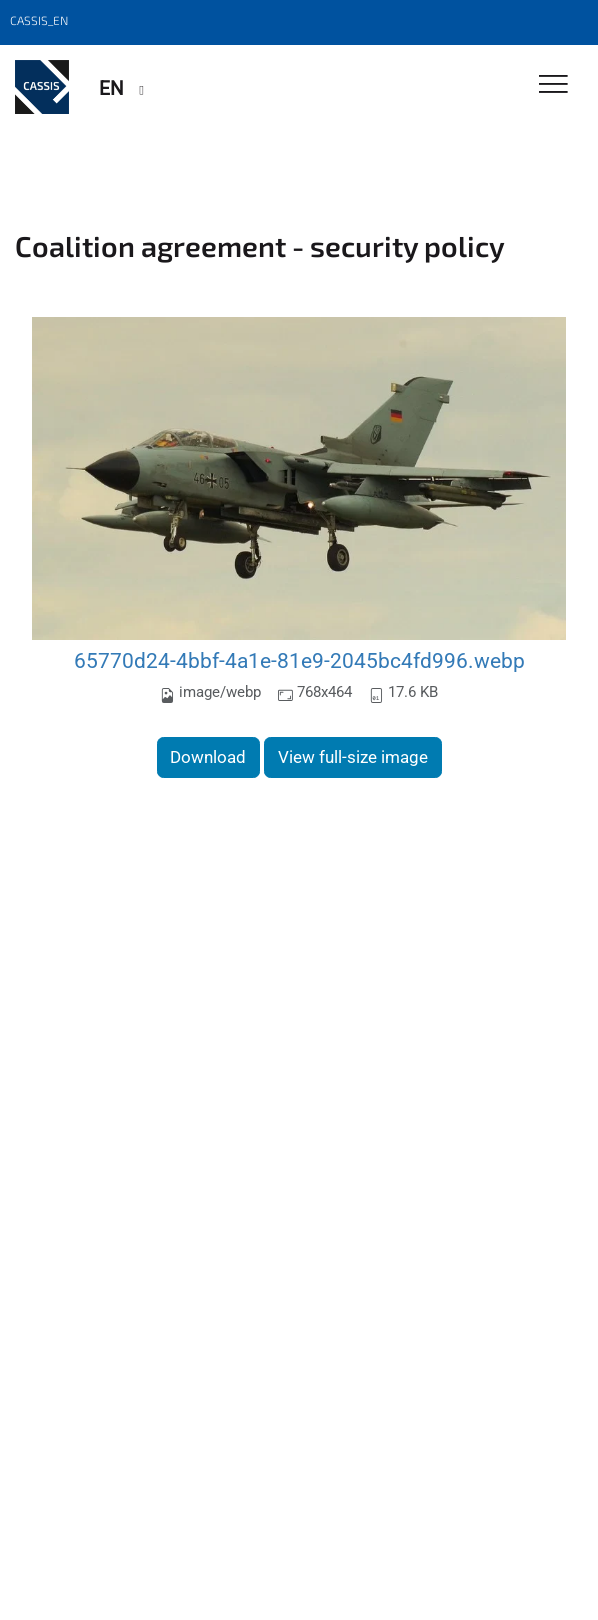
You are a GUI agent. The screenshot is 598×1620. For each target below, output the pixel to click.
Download (208, 757)
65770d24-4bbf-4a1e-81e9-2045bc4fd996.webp (299, 660)
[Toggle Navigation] (553, 85)
